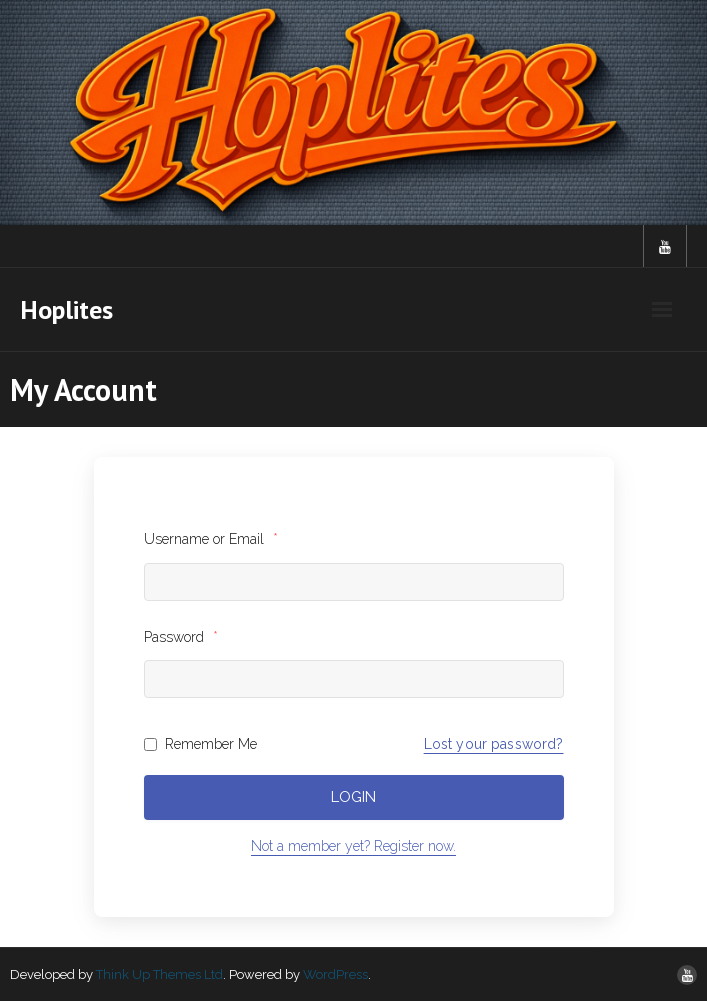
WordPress (335, 974)
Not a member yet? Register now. (353, 846)
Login (353, 797)
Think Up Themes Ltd (159, 974)
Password (181, 637)
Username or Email (211, 539)
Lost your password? (494, 744)
